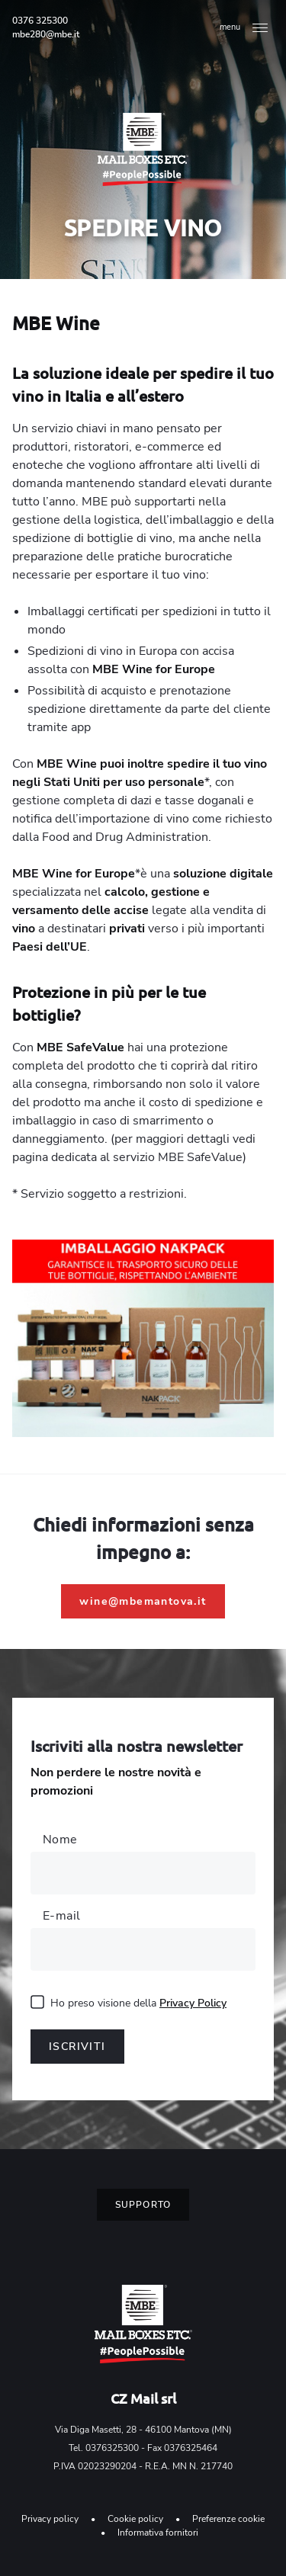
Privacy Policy (193, 2003)
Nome (60, 1839)
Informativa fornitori (157, 2532)
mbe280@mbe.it (45, 34)
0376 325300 (40, 20)
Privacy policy (50, 2519)
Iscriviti (77, 2046)
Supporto (143, 2205)
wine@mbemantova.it (142, 1601)
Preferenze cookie (228, 2519)
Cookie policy (135, 2519)
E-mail (61, 1915)
